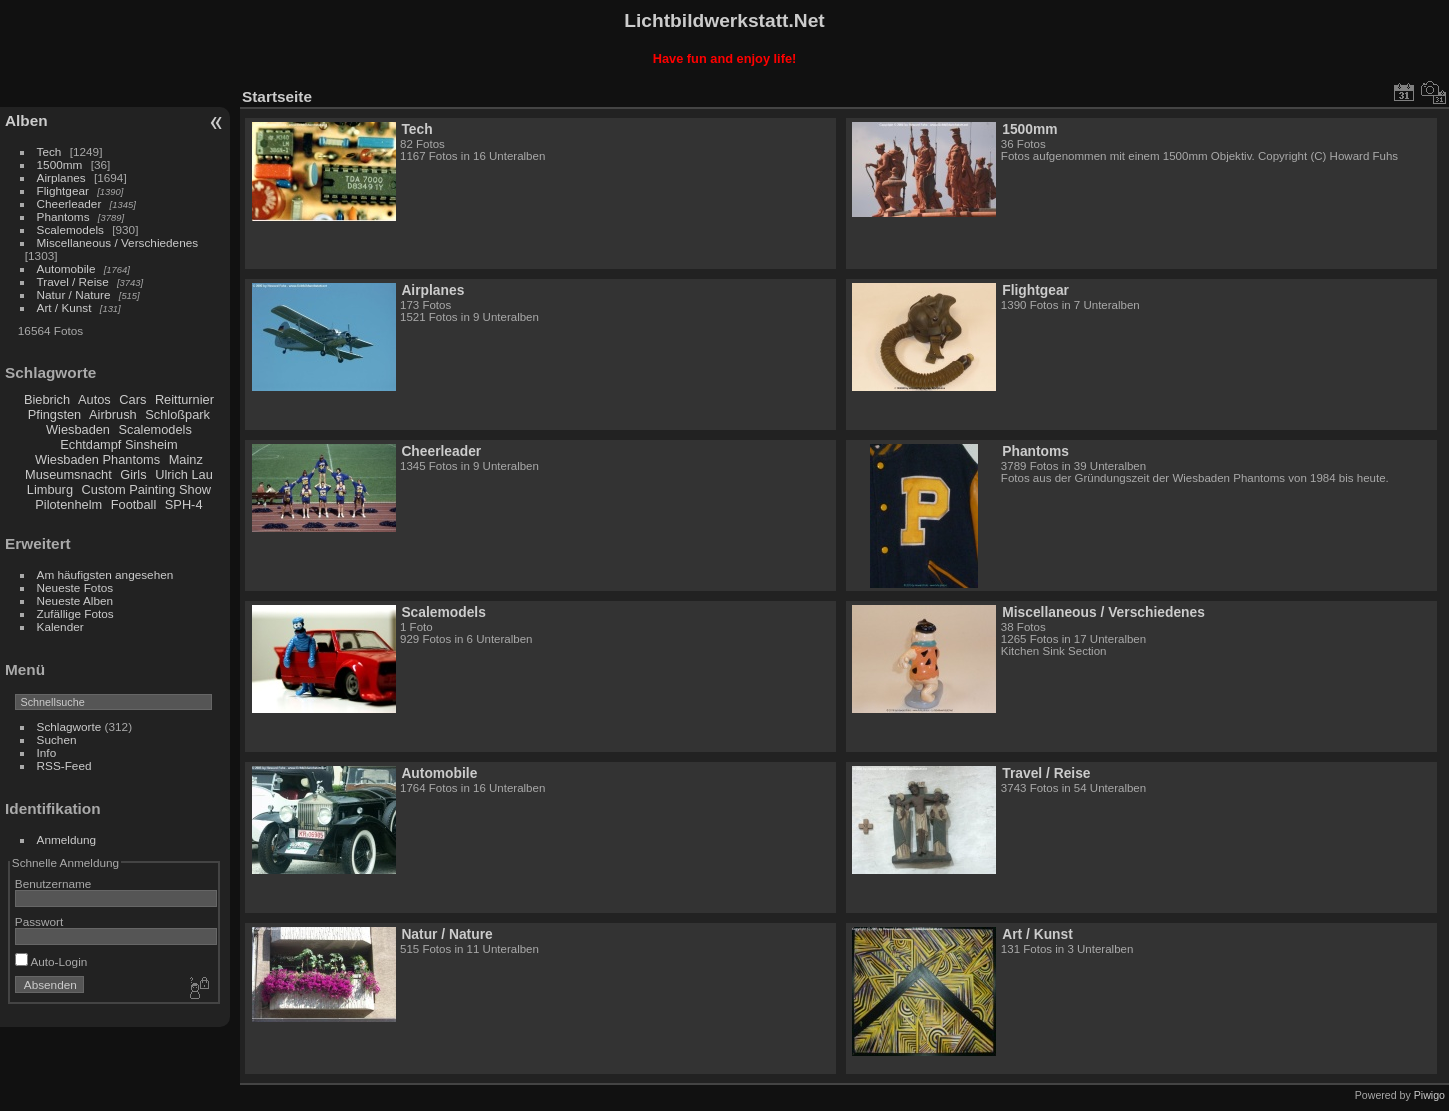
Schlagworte (69, 726)
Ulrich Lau (184, 474)
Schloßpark (177, 414)
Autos (94, 399)
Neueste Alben (75, 600)
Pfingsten (54, 414)
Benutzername (53, 883)
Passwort (39, 921)
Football (134, 504)
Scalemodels (70, 229)
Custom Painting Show (146, 489)
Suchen (57, 739)
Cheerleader (69, 203)
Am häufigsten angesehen (105, 574)
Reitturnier (184, 399)
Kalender (60, 626)
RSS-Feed (64, 765)
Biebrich (47, 399)
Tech (49, 151)
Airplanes (61, 177)
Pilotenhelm (68, 504)
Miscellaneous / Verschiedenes (118, 242)
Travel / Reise (73, 281)
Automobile (66, 268)
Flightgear (63, 190)
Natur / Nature (74, 294)
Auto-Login (51, 961)
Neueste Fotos (75, 587)
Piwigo (1429, 1095)
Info (47, 752)
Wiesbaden (78, 429)
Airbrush (113, 414)
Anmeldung (67, 839)
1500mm (60, 164)
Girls (133, 474)
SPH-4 (184, 504)
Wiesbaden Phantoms (97, 459)
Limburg (50, 489)
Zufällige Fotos (75, 613)
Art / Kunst (64, 307)
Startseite (277, 96)
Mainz (186, 459)
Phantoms (63, 216)
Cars (132, 399)
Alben (26, 120)
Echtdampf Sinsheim (118, 444)
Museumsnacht (68, 474)
